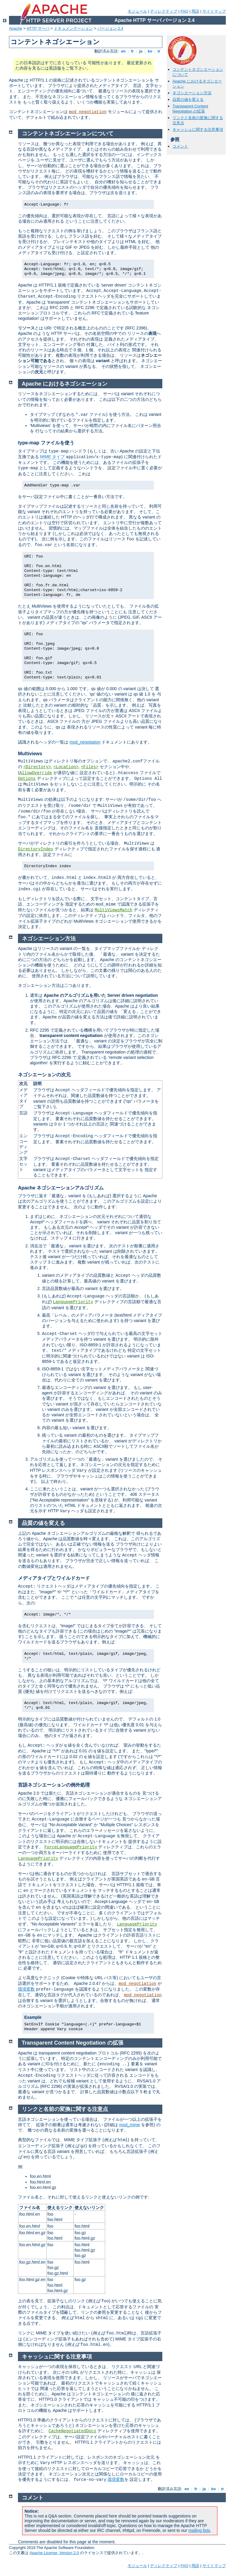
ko (150, 51)
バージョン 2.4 (110, 28)
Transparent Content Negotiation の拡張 (190, 108)
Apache (15, 28)
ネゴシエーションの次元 (44, 1074)
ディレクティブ (163, 11)
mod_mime (129, 2124)
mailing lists (199, 2530)
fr (132, 51)
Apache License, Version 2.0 (54, 2552)
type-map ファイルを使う (46, 442)
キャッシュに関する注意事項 (197, 129)
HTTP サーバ (38, 28)
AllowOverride (35, 773)
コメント (180, 146)
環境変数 (26, 1989)
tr (159, 51)
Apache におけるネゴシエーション (65, 384)
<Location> (65, 767)
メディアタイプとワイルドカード (54, 1578)
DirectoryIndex (35, 849)
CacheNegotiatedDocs (72, 2431)
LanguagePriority (73, 1302)
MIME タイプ (52, 456)
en (123, 51)
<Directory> (37, 767)
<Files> (90, 767)
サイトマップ (214, 11)
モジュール (137, 11)
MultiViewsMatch (113, 910)
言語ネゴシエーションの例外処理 (54, 1784)
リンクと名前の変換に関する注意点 (65, 2109)
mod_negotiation (88, 112)
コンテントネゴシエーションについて (68, 134)
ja (140, 51)
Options (27, 778)
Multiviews (30, 753)
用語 (195, 11)
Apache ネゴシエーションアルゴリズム (61, 1187)
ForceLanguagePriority (70, 1847)
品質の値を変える (188, 99)
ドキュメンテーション (73, 28)
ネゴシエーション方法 (191, 93)
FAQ (184, 11)
